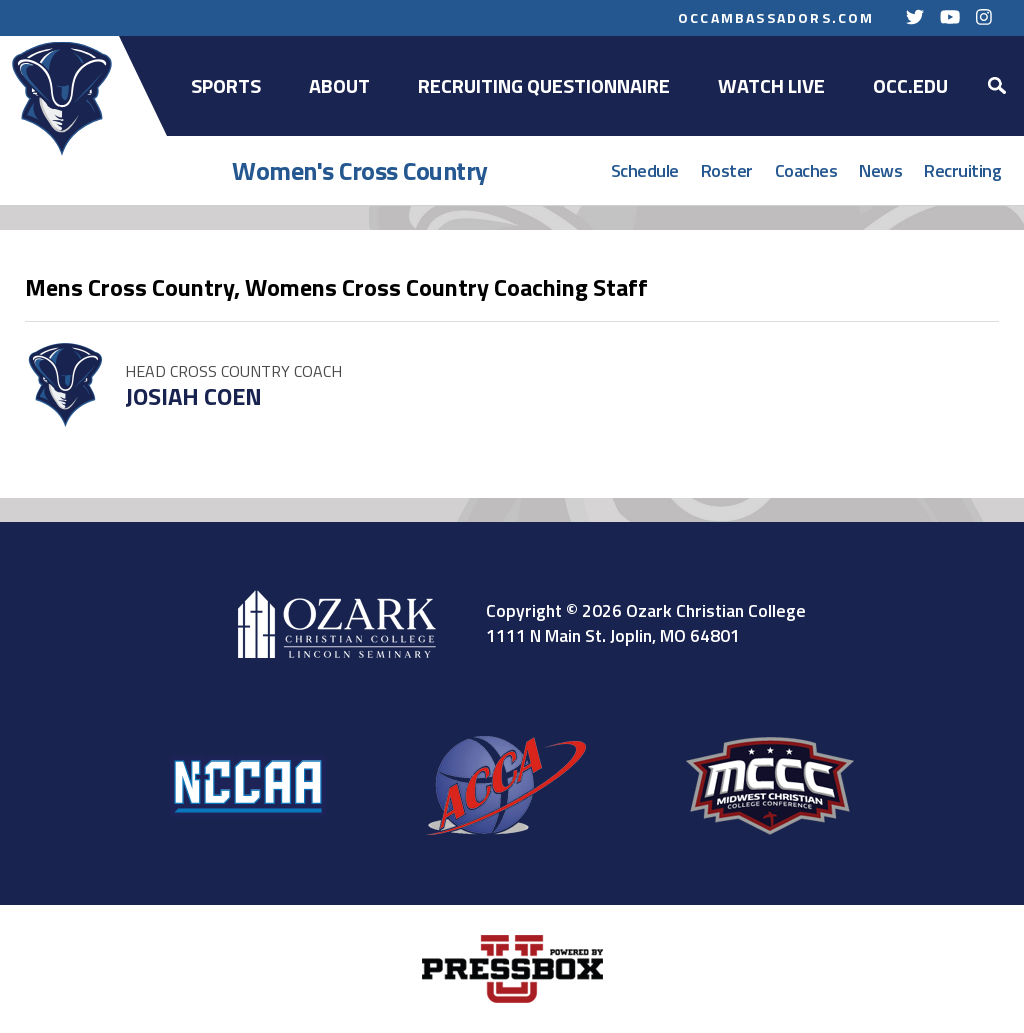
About (339, 85)
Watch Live (771, 85)
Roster (727, 170)
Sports (226, 85)
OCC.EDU (910, 85)
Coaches (806, 170)
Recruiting (962, 170)
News (880, 170)
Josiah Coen (193, 396)
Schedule (645, 170)
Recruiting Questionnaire (544, 85)
